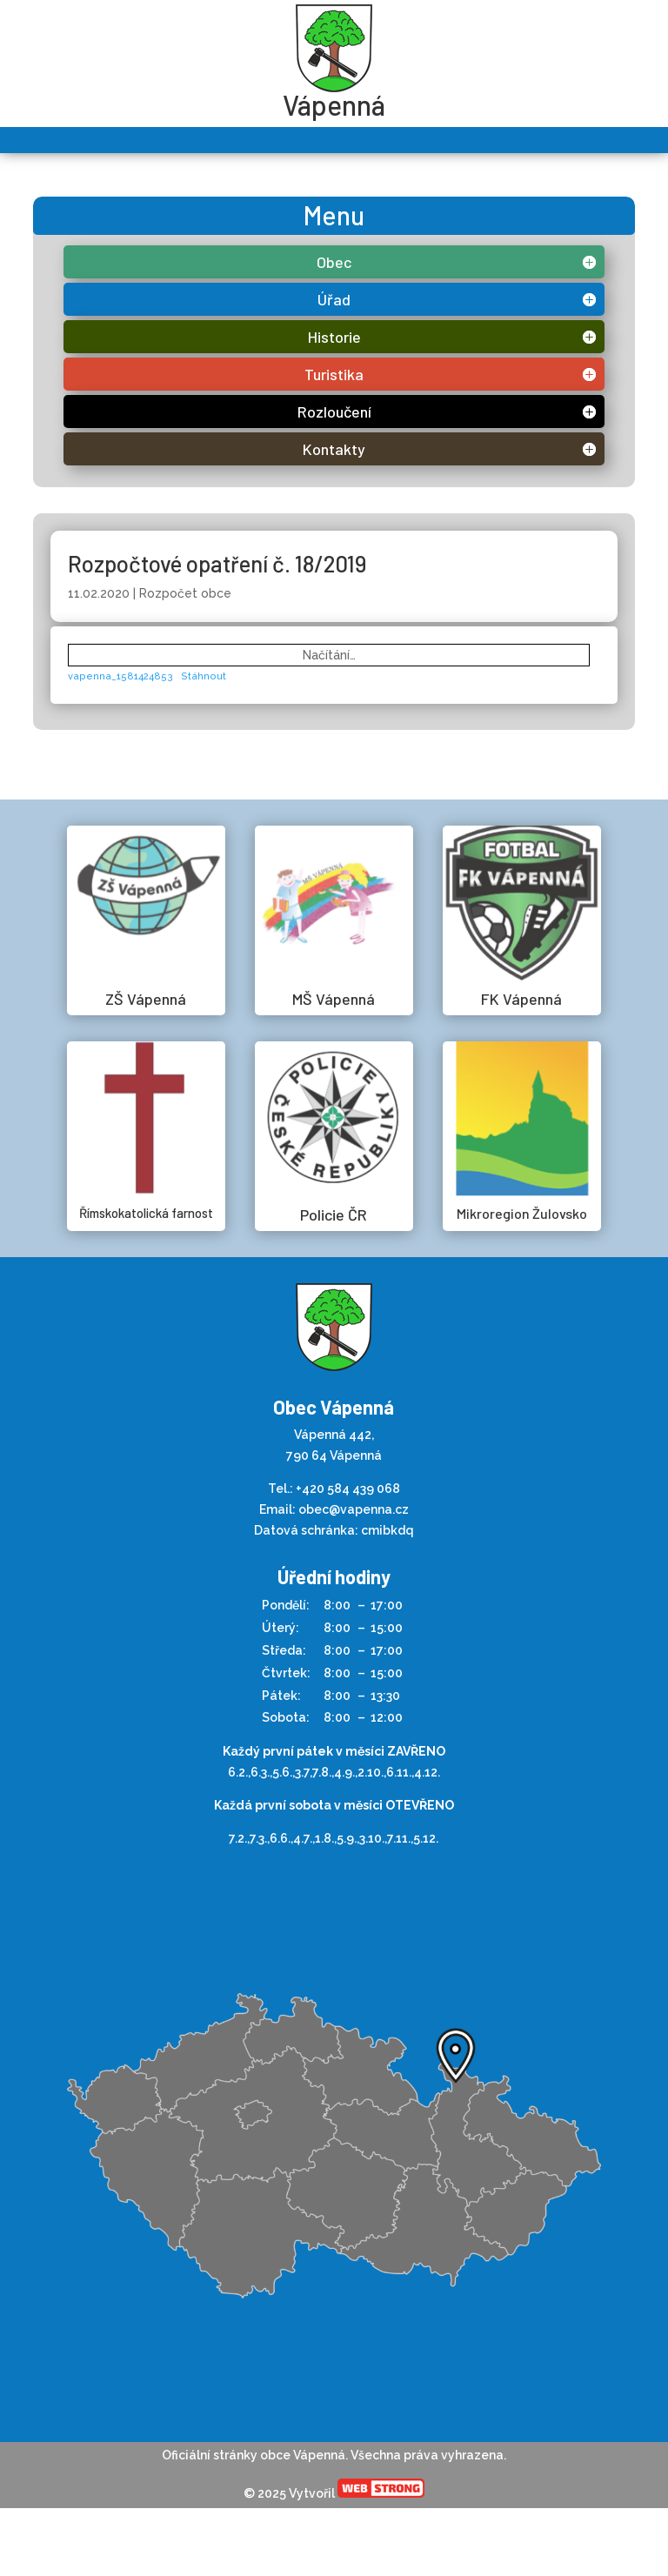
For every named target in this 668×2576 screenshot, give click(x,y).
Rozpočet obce (185, 593)
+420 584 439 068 (348, 1488)
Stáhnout (203, 676)
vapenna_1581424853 (120, 676)
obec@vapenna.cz (353, 1509)
